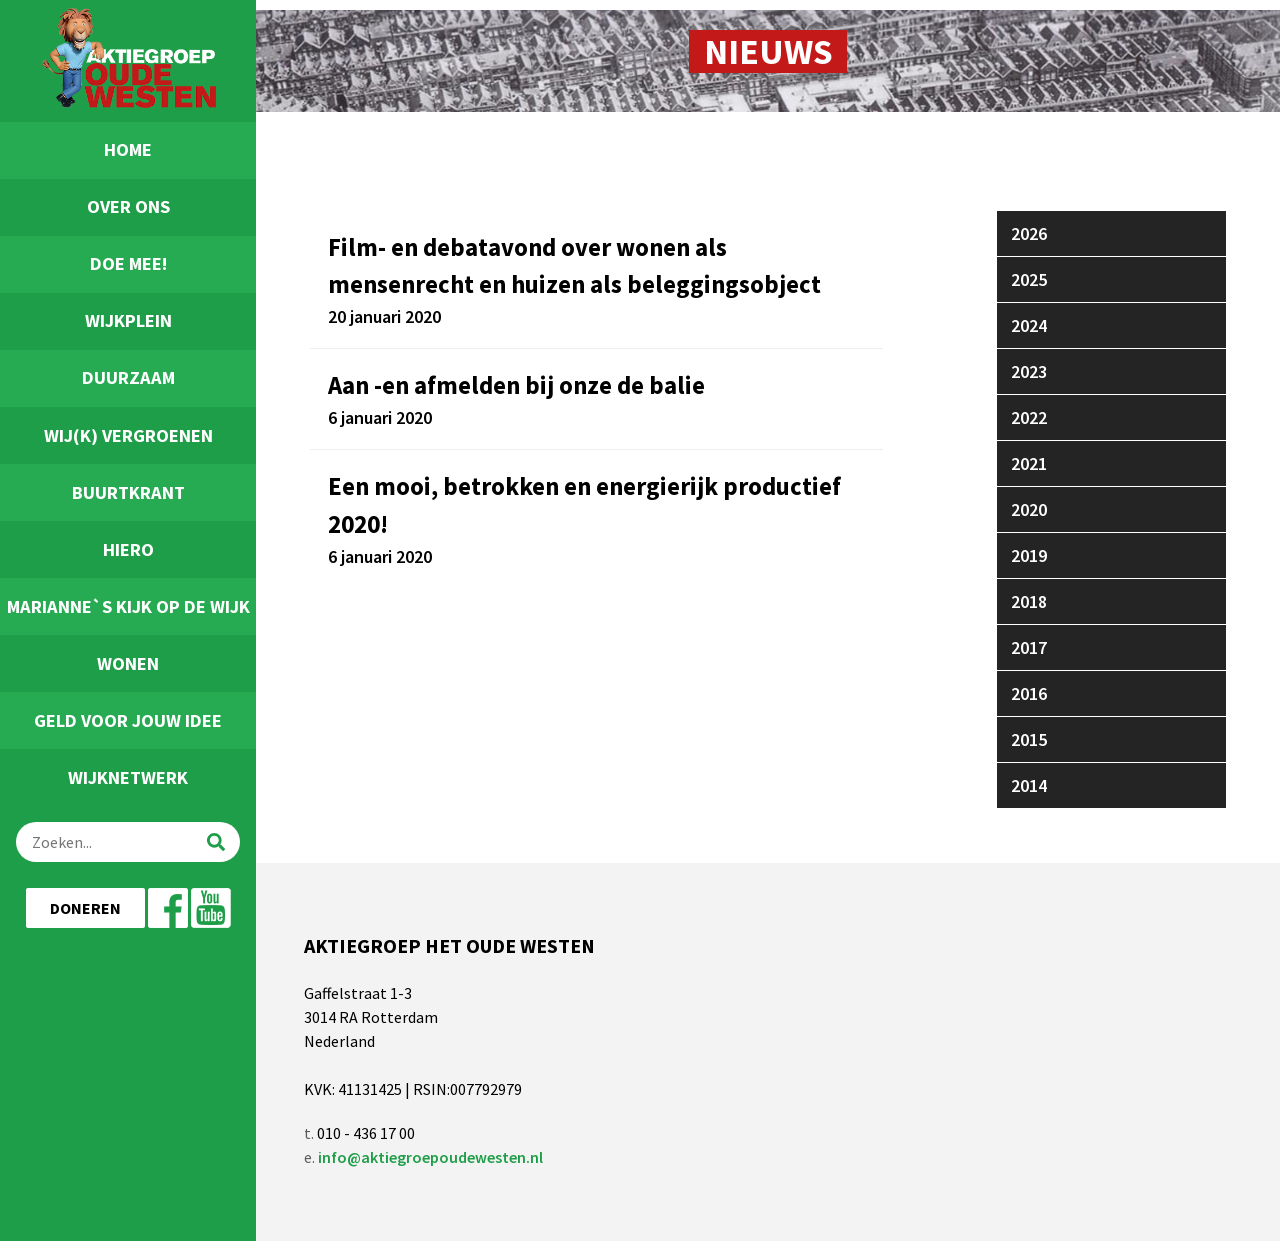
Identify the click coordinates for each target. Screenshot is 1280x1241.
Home (128, 149)
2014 (1029, 785)
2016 (1029, 693)
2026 (1029, 233)
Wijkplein (128, 320)
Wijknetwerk (128, 777)
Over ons (128, 206)
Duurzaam (128, 377)
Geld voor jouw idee (128, 720)
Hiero (128, 549)
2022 (1029, 417)
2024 (1029, 325)
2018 (1029, 601)
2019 (1029, 555)
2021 (1029, 463)
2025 (1029, 279)
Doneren (85, 908)
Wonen (128, 663)
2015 (1029, 739)
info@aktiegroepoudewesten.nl (430, 1157)
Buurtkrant (128, 492)
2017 (1029, 647)
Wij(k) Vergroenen (128, 435)
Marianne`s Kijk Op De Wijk (128, 606)
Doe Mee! (128, 263)
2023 (1029, 371)
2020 (1029, 509)
